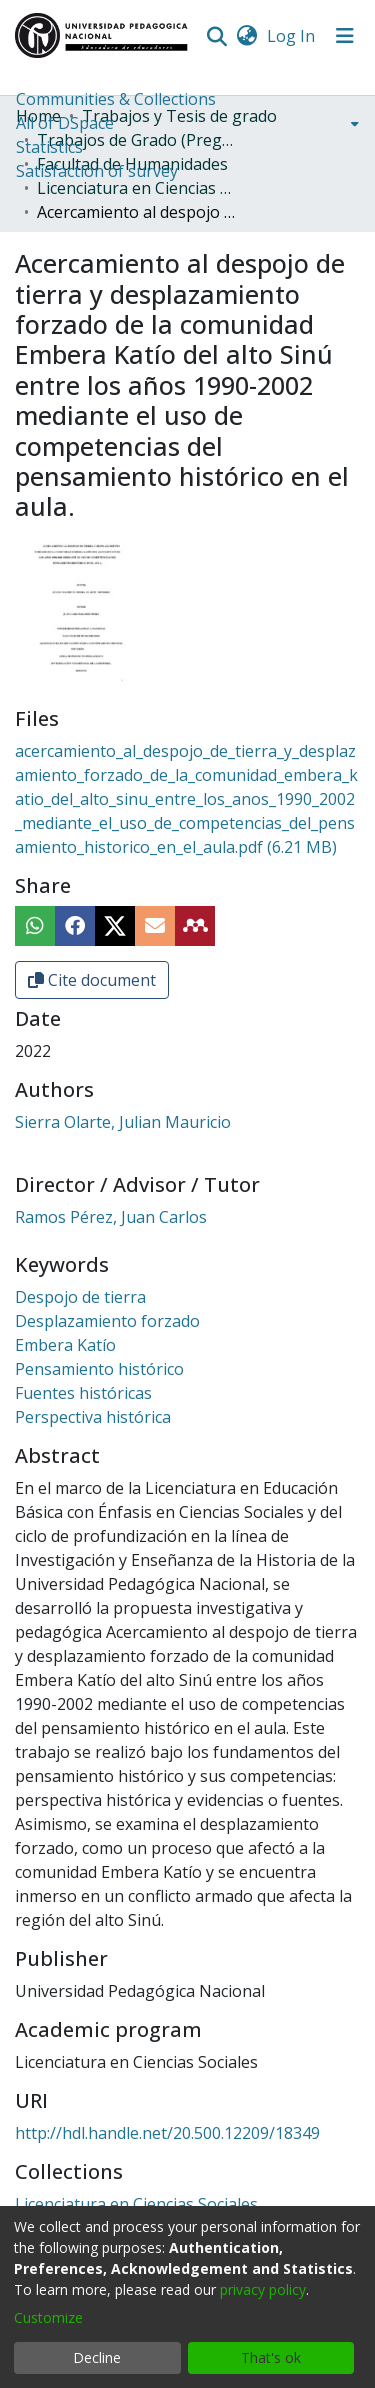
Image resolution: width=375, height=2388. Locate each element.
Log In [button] (292, 36)
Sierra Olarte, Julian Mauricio (123, 1122)
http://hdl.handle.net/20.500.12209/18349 (167, 2133)
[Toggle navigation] (345, 36)
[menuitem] (246, 36)
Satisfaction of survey (97, 171)
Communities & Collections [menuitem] (116, 99)
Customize (48, 2317)
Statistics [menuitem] (49, 147)
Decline (97, 2357)
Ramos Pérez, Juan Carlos (111, 1217)
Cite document (92, 980)
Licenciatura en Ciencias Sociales (137, 188)
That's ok (271, 2357)
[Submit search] (216, 36)
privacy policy (263, 2289)
